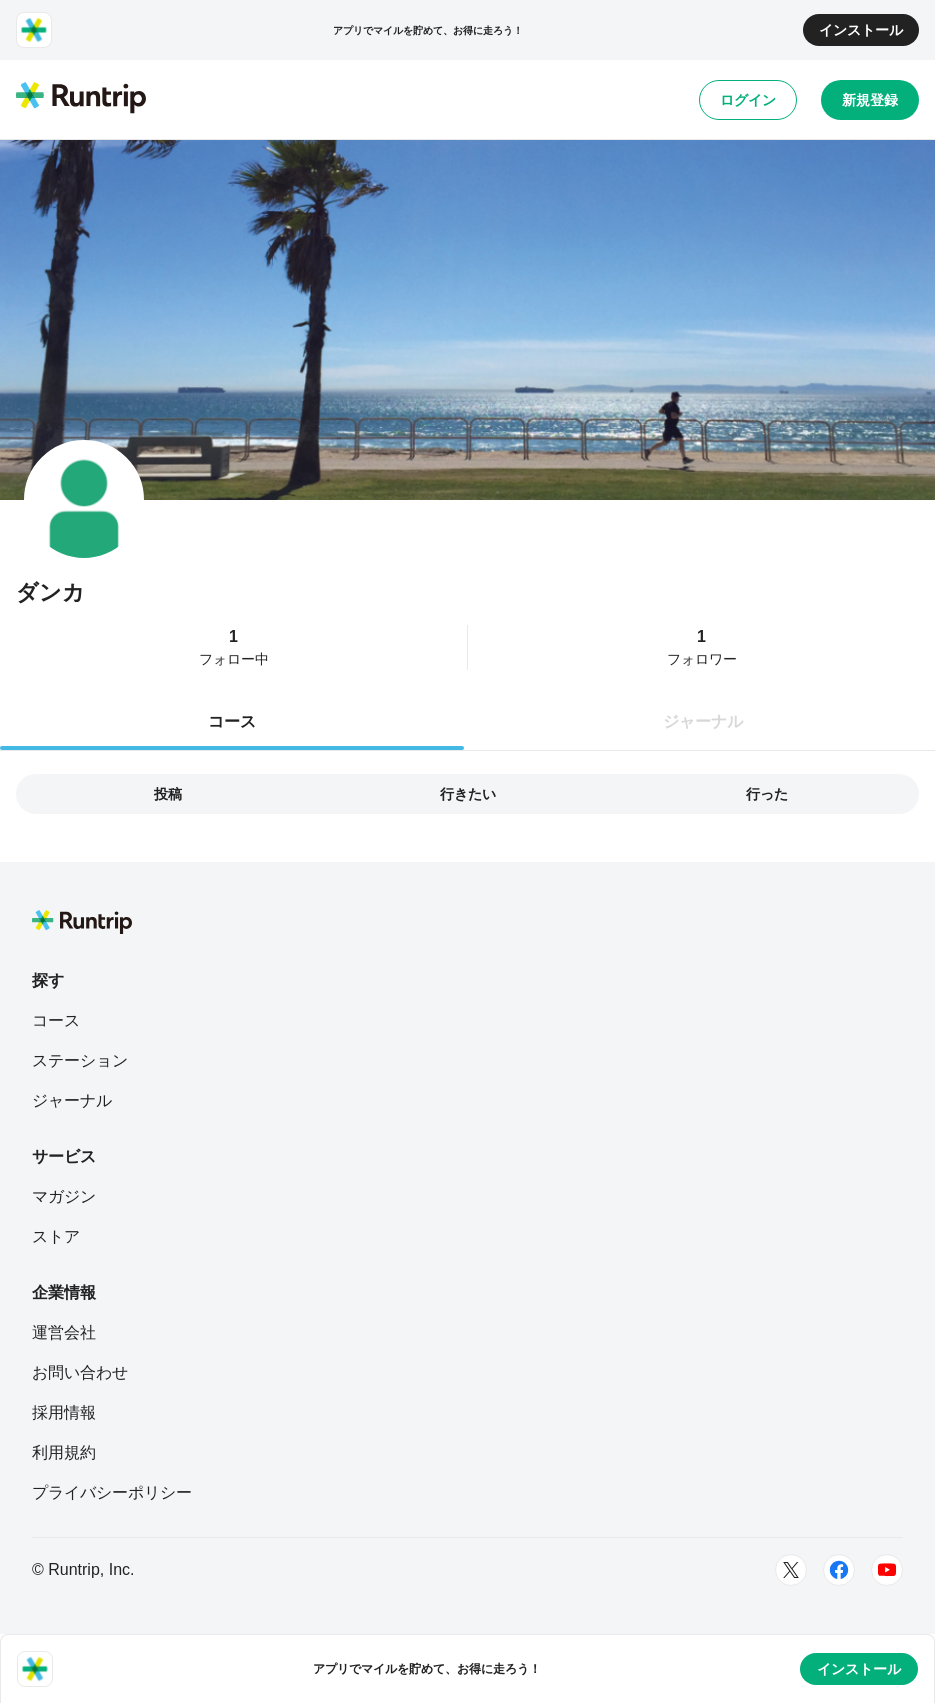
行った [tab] (767, 794)
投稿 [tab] (168, 794)
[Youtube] (887, 1570)
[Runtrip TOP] (81, 99)
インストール (861, 30)
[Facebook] (839, 1570)
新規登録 (870, 100)
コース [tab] (232, 721)
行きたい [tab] (468, 794)
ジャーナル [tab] (703, 721)
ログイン (748, 100)
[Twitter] (791, 1570)
